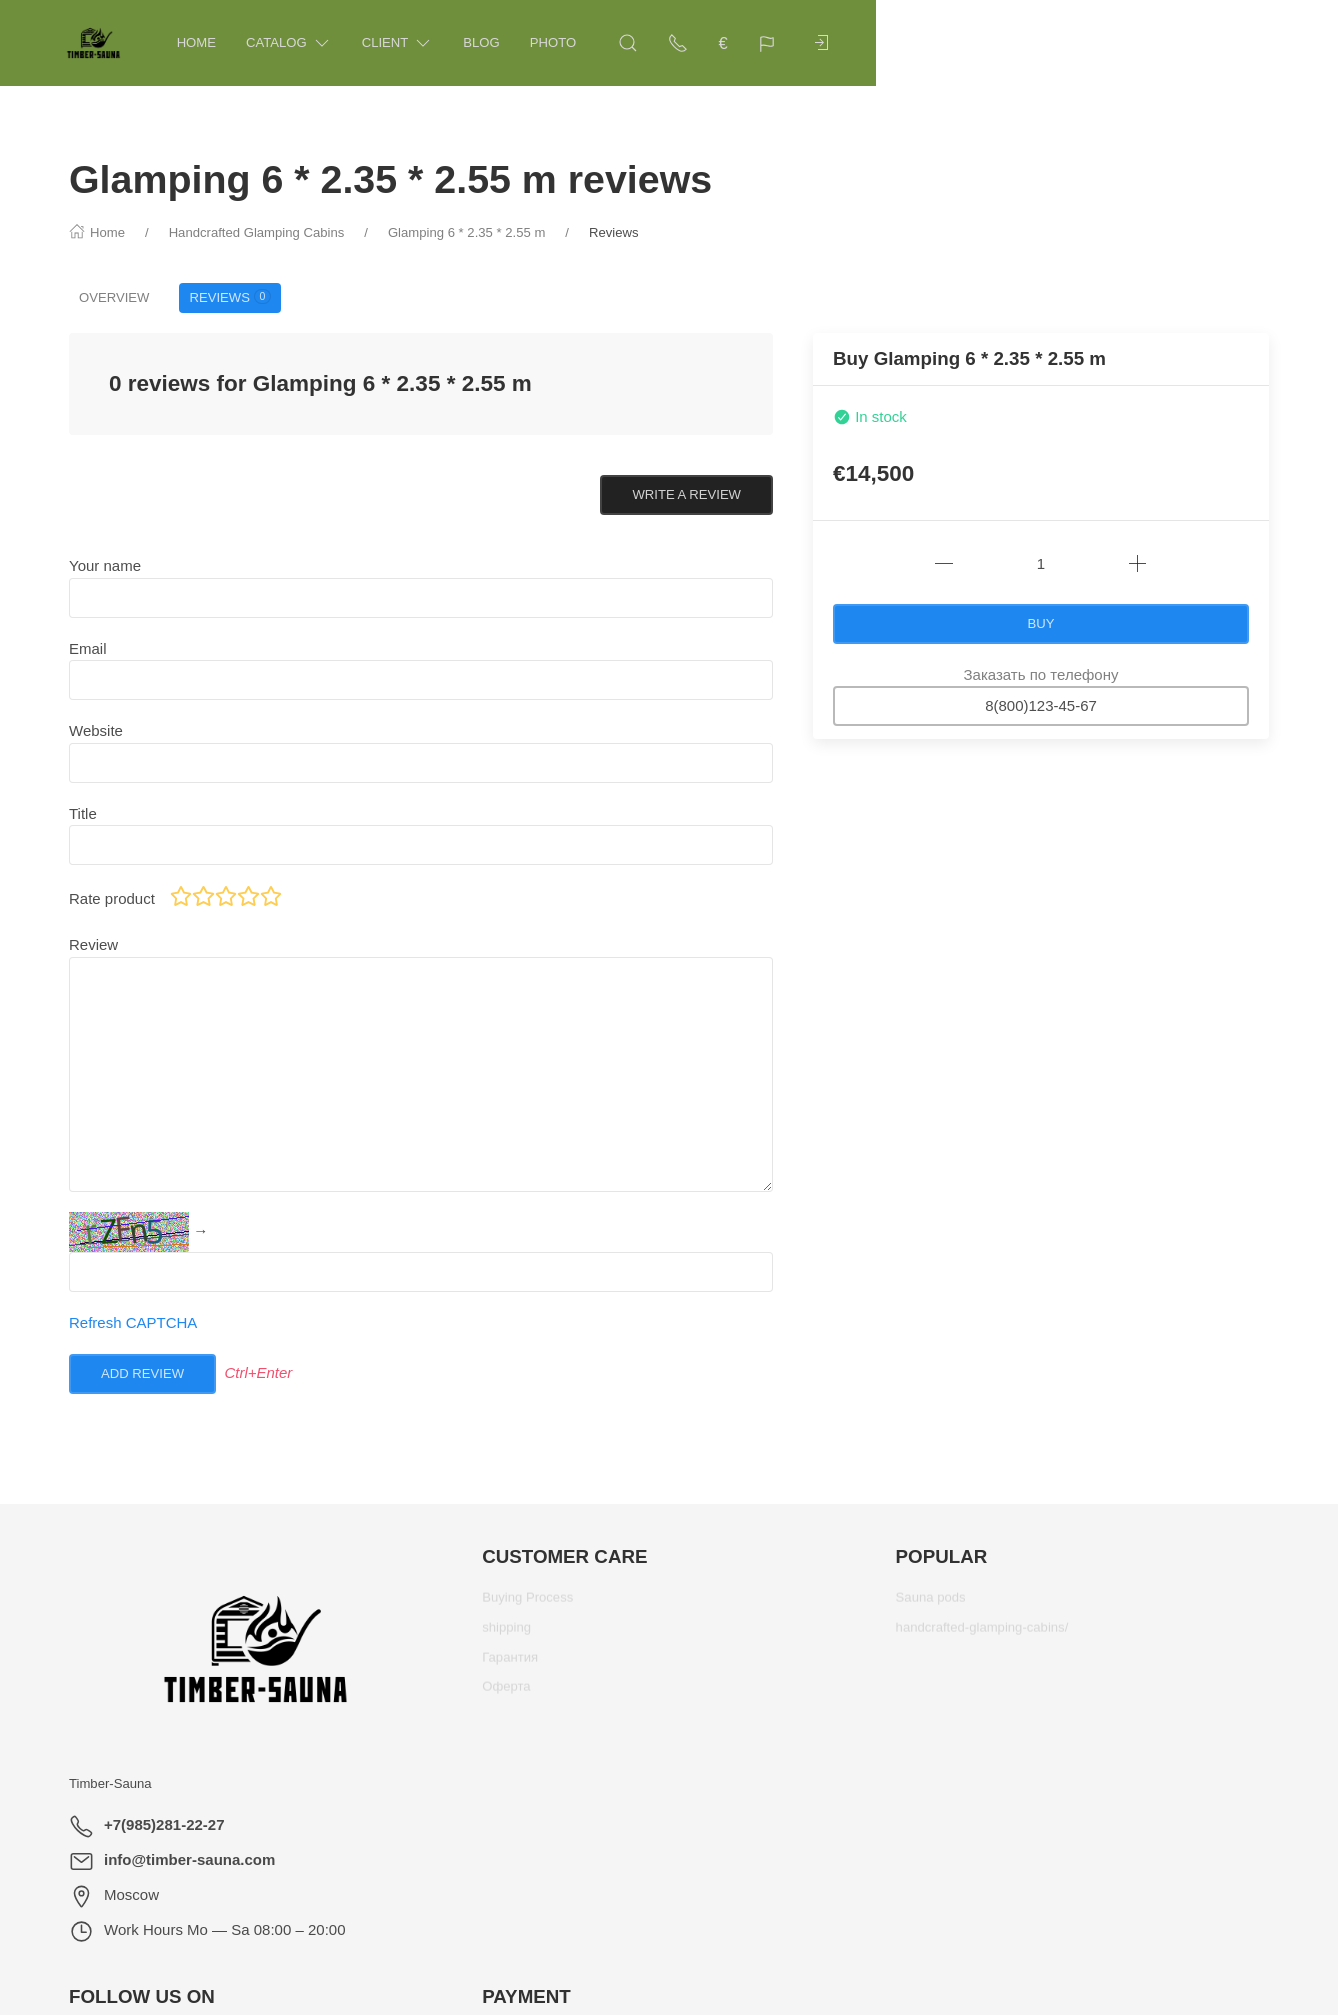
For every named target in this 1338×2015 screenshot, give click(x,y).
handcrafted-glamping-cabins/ (982, 1634)
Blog (510, 42)
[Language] (1202, 43)
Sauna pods (931, 1604)
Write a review (686, 494)
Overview (114, 297)
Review (93, 944)
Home (225, 42)
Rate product (112, 898)
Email (88, 648)
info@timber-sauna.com (189, 1859)
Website (96, 730)
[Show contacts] (1112, 43)
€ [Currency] (1156, 43)
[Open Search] (1062, 43)
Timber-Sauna (110, 1783)
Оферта (506, 1693)
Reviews (230, 296)
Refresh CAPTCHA (133, 1322)
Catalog (318, 43)
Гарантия (510, 1664)
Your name (105, 565)
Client (427, 43)
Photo (582, 42)
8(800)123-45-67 (1041, 705)
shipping (506, 1634)
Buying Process (527, 1604)
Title (83, 813)
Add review (142, 1373)
